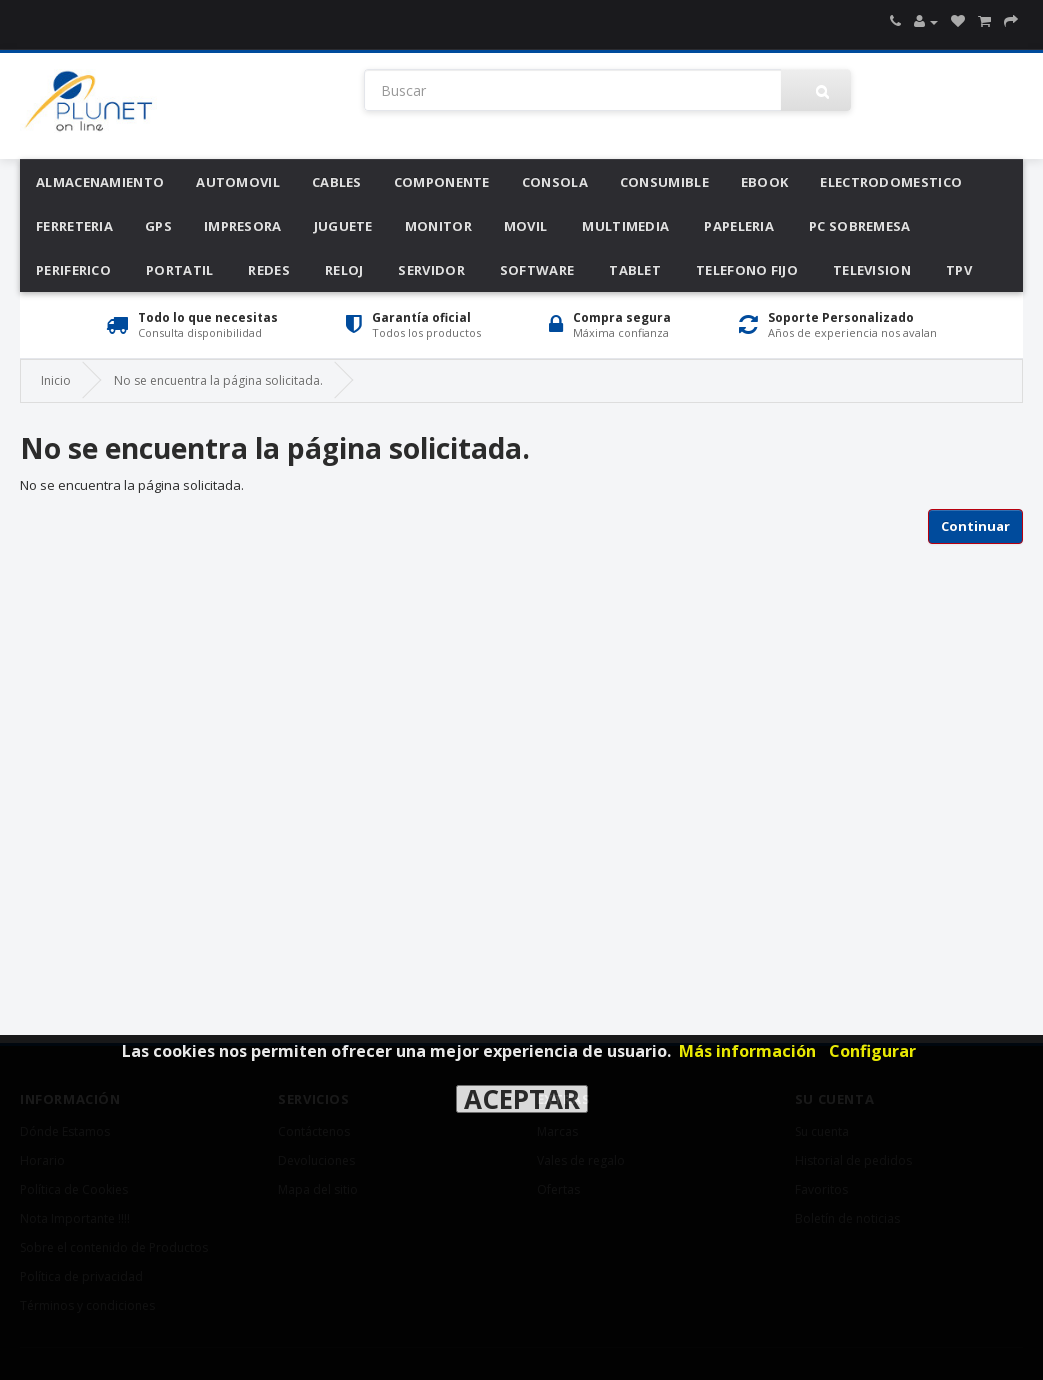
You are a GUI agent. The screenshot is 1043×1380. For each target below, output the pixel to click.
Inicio (56, 380)
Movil (526, 226)
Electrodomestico (891, 182)
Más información (747, 1051)
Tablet (635, 270)
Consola (555, 182)
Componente (442, 182)
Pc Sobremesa (860, 226)
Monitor (438, 226)
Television (872, 270)
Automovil (238, 182)
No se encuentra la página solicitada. (218, 380)
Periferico (73, 270)
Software (537, 270)
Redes (269, 270)
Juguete (343, 226)
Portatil (179, 270)
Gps (158, 226)
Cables (337, 182)
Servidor (431, 270)
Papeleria (739, 226)
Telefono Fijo (747, 270)
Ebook (765, 182)
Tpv (959, 270)
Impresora (243, 226)
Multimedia (625, 226)
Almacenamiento (100, 182)
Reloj (344, 270)
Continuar (975, 526)
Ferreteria (74, 226)
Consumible (664, 182)
